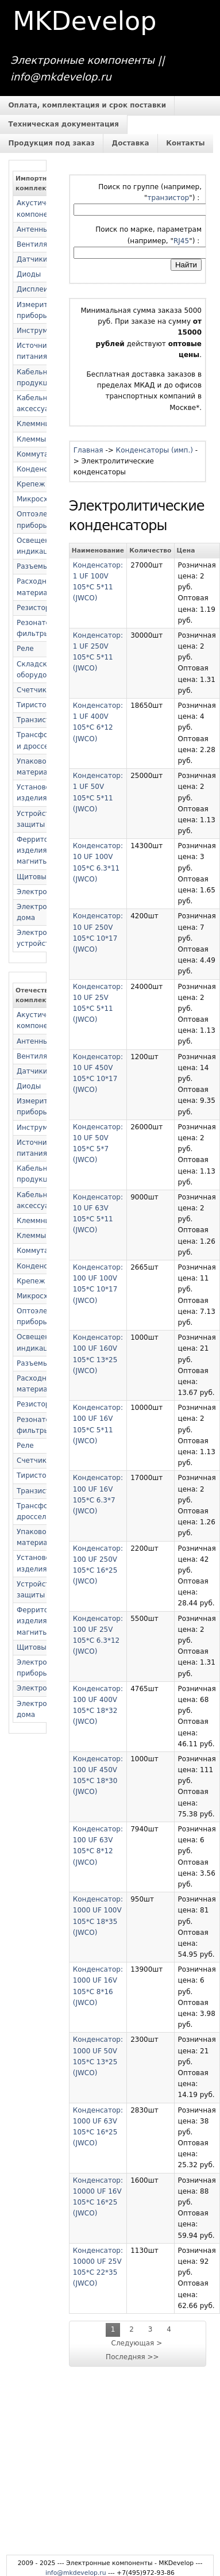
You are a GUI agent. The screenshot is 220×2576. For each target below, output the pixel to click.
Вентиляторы (41, 244)
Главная (88, 450)
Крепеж (31, 484)
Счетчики (34, 690)
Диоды (29, 274)
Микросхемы (40, 499)
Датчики (32, 259)
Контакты (185, 143)
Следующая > (137, 2343)
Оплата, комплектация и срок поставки (87, 105)
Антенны (33, 229)
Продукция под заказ (51, 143)
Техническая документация (63, 124)
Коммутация (39, 454)
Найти (186, 264)
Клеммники (37, 424)
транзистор (169, 198)
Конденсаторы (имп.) (154, 450)
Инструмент (38, 331)
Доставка (130, 143)
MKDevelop (84, 21)
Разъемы (32, 566)
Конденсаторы (43, 469)
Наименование (98, 550)
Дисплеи (32, 289)
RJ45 (181, 241)
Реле (25, 649)
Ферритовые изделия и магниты (39, 850)
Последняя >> (132, 2357)
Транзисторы (40, 720)
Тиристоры (36, 705)
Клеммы (31, 439)
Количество (150, 550)
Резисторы (36, 608)
